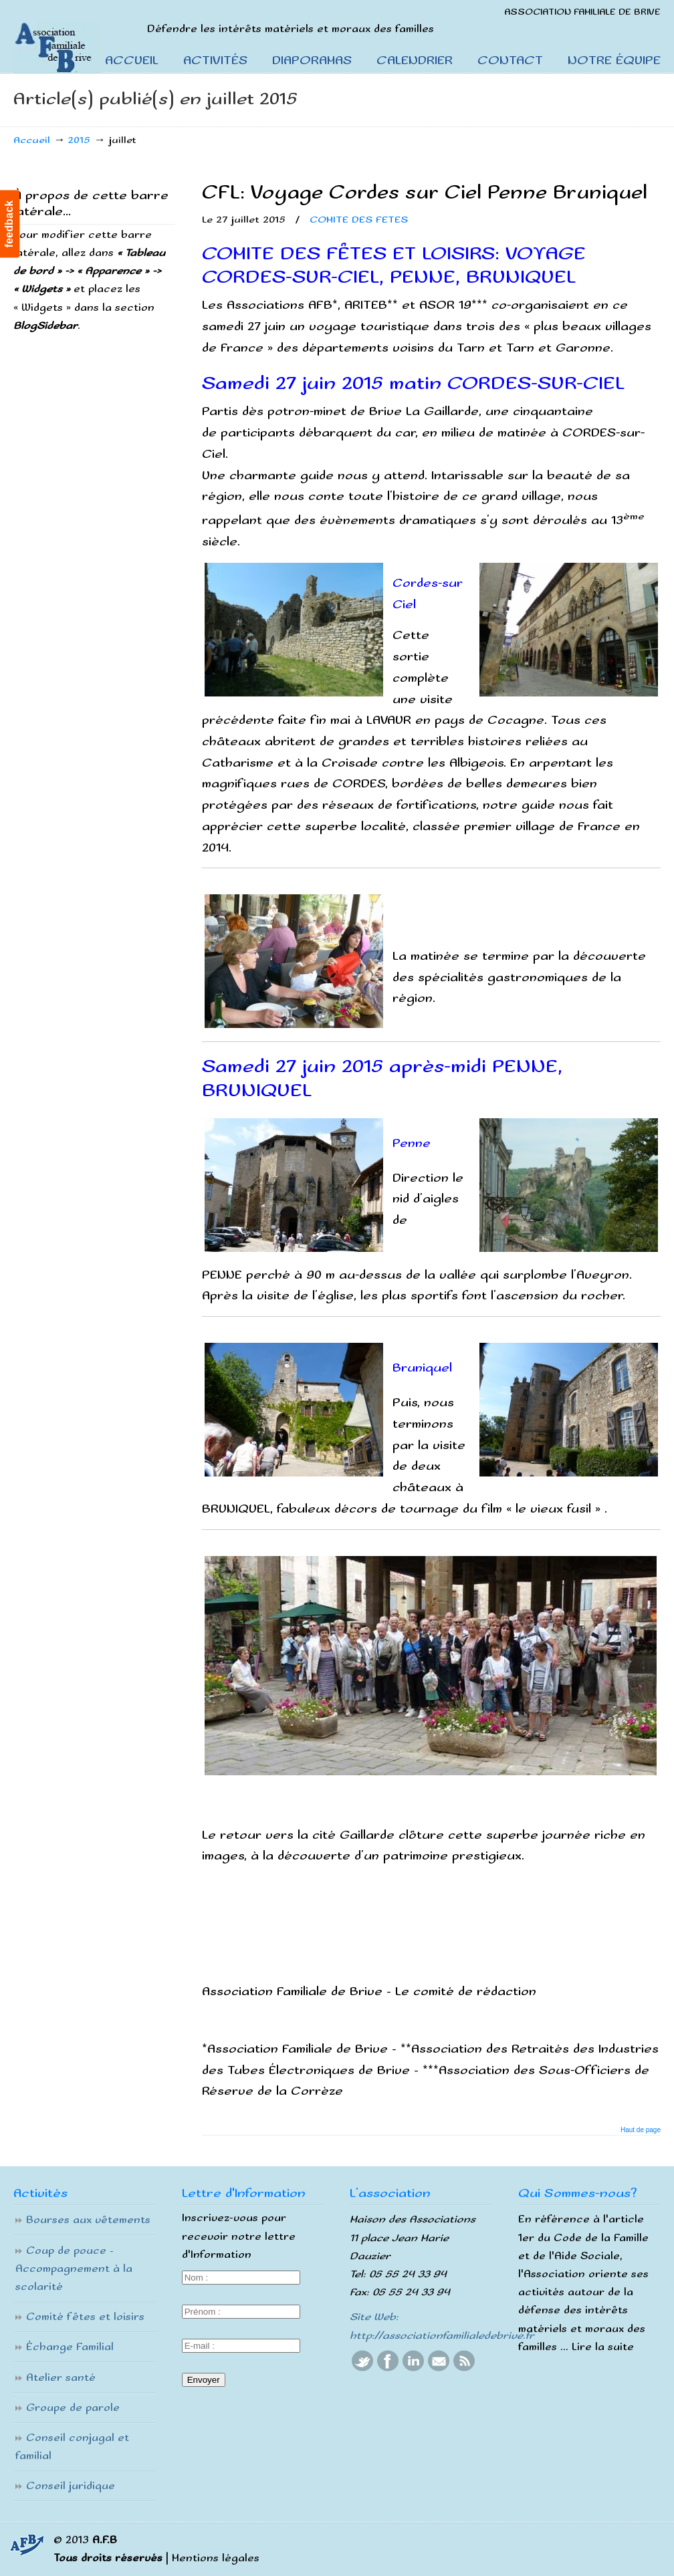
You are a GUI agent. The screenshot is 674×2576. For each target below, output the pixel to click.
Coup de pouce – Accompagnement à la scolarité (73, 2268)
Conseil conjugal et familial (72, 2447)
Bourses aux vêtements (88, 2220)
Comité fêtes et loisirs (85, 2317)
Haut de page (641, 2130)
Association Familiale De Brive (71, 37)
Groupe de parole (73, 2408)
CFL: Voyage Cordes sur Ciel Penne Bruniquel (424, 193)
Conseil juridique (70, 2486)
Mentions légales (215, 2558)
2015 (79, 140)
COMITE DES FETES (359, 220)
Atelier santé (61, 2377)
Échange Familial (70, 2347)
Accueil (31, 140)
